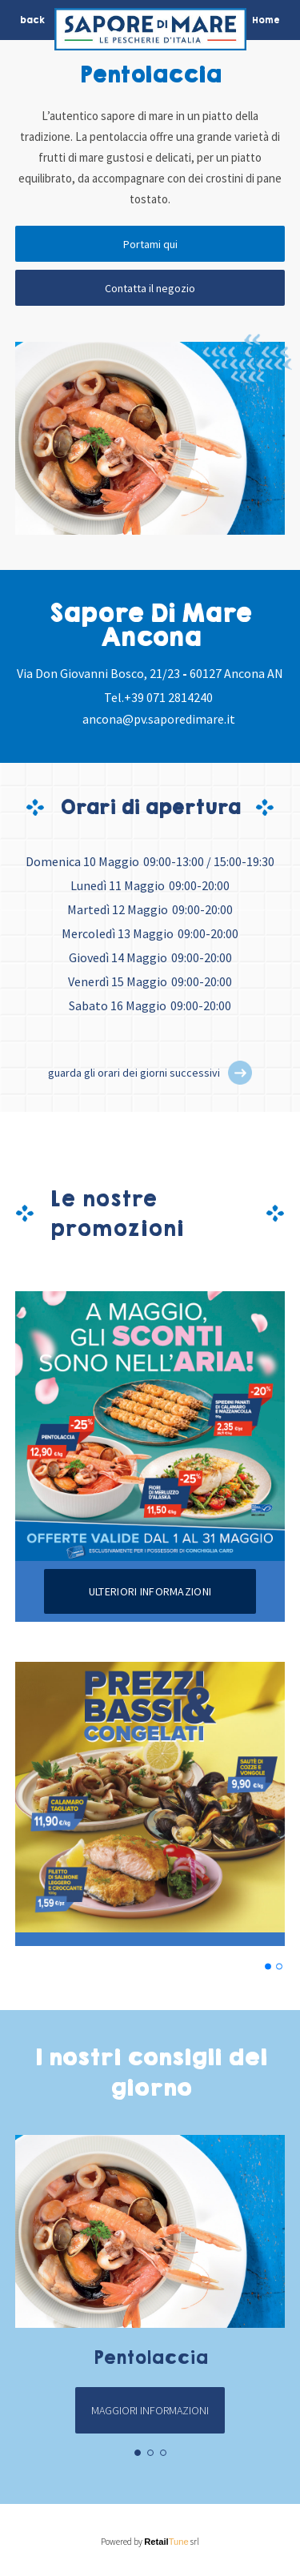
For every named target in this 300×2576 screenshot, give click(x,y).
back (32, 20)
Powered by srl (150, 2541)
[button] (240, 1073)
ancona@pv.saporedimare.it (158, 719)
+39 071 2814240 (168, 697)
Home (266, 20)
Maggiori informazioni (150, 2410)
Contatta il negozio (150, 288)
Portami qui (150, 244)
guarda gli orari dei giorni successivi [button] (134, 1072)
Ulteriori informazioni (150, 1591)
